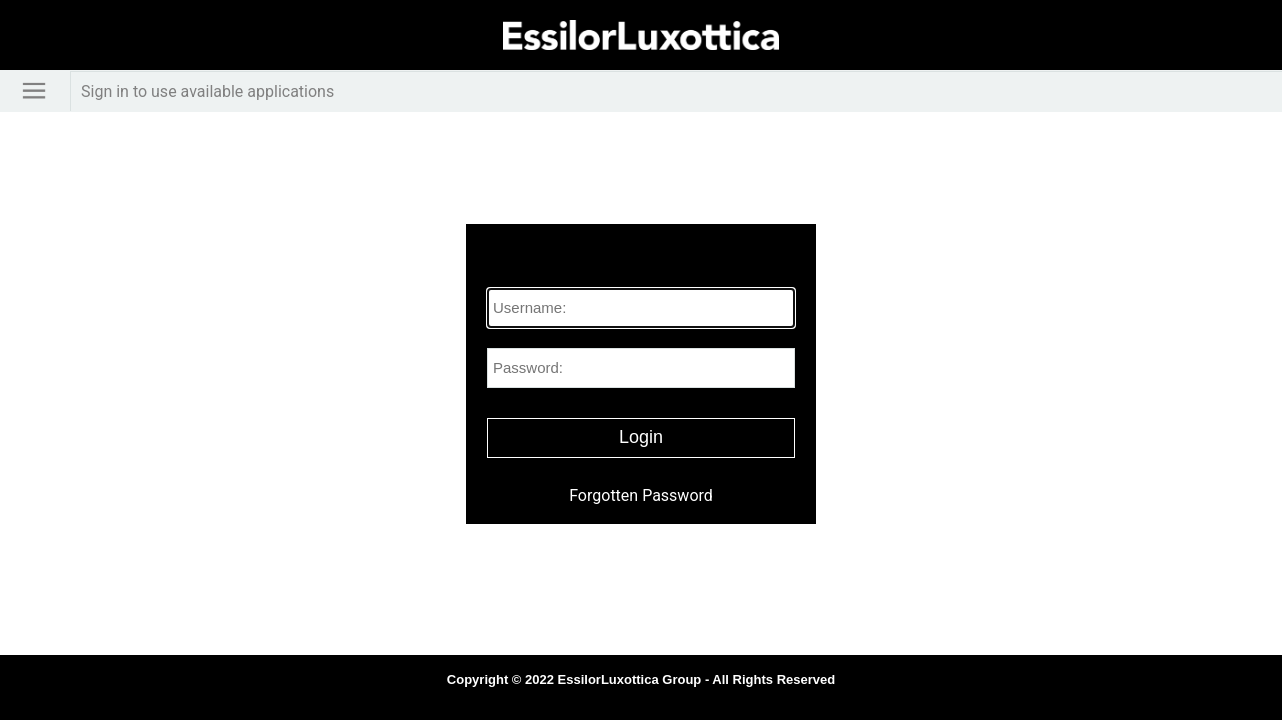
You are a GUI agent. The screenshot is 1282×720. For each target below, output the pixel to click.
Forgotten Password (641, 495)
